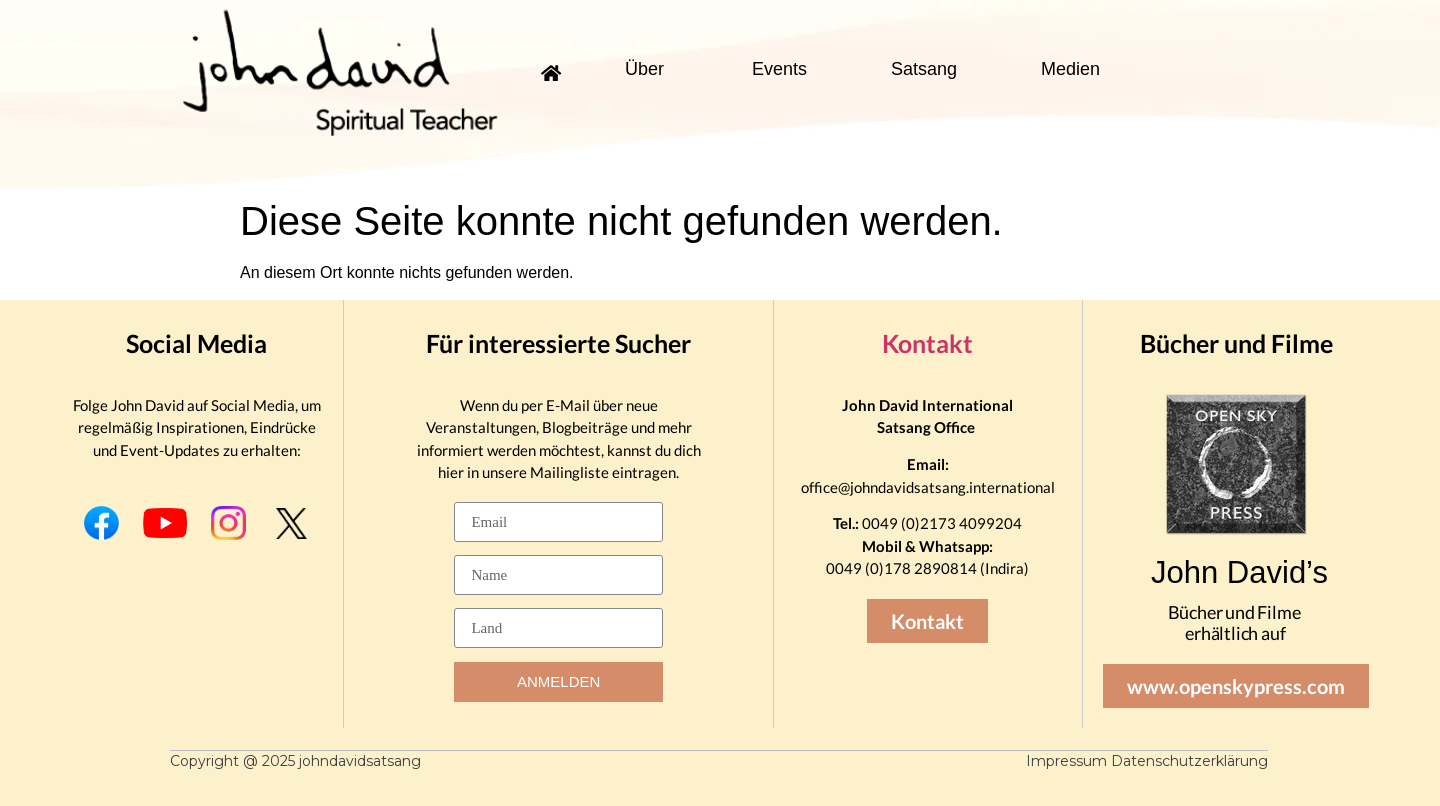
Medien (1070, 69)
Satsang (924, 69)
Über (644, 69)
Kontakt (927, 343)
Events (779, 69)
